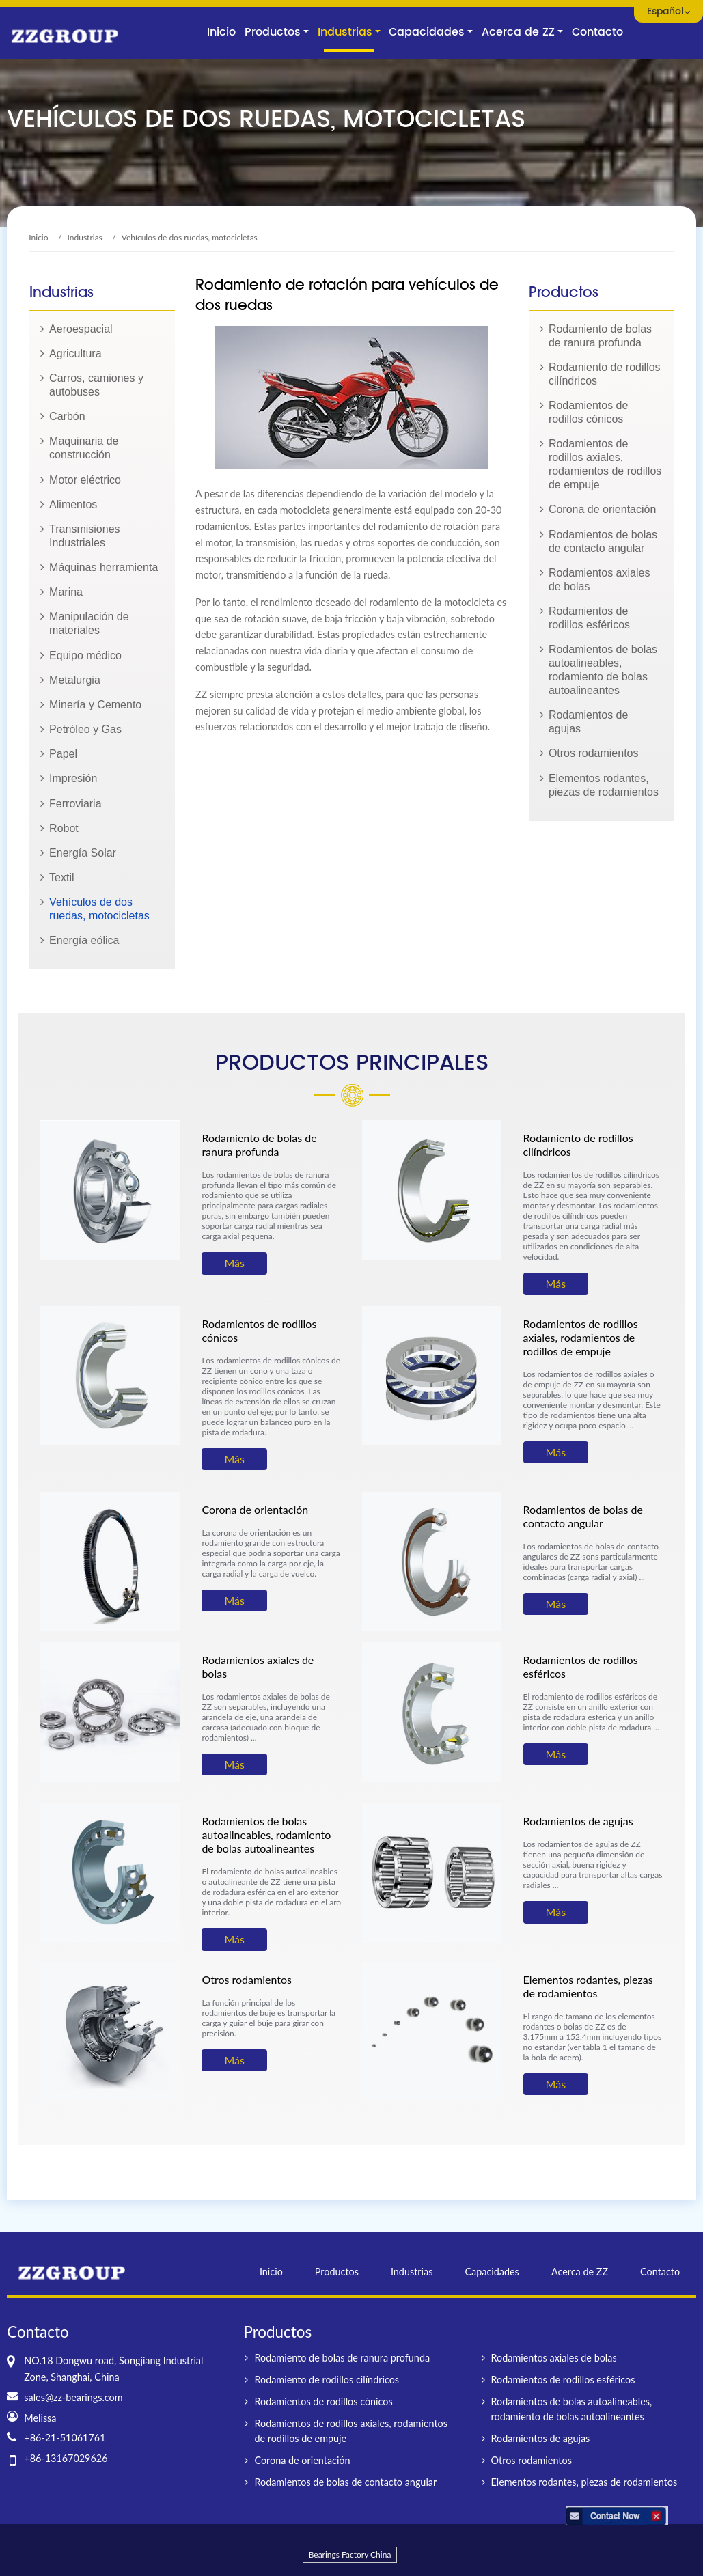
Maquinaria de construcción (83, 447)
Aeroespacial (81, 329)
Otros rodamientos (594, 753)
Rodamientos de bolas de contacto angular (603, 541)
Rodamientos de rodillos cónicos (589, 412)
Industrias (85, 237)
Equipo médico (85, 655)
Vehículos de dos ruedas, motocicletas (99, 909)
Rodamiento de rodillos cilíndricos (605, 374)
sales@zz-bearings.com (73, 2397)
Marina (66, 592)
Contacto (597, 32)
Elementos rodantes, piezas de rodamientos (604, 785)
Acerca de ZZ (579, 2271)
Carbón (67, 416)
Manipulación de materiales (89, 623)
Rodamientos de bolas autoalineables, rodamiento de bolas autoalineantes (603, 669)
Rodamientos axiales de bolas (599, 579)
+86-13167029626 (65, 2458)
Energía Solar (82, 853)
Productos (337, 2271)
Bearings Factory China (350, 2554)
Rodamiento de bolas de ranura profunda (600, 335)
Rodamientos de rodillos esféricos (589, 618)
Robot (64, 828)
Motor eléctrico (85, 480)
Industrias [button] (345, 32)
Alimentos (73, 504)
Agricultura (75, 353)
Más (234, 1262)
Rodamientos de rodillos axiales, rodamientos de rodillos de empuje (605, 464)
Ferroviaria (75, 803)
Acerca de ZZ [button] (518, 32)
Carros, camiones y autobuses (96, 385)
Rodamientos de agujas (589, 721)
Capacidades (492, 2271)
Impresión (73, 778)
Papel (63, 754)
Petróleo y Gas (85, 729)
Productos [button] (273, 32)
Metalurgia (74, 680)
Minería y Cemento (95, 704)
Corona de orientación (602, 509)
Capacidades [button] (427, 32)
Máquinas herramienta (103, 567)
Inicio (221, 32)
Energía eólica (84, 940)
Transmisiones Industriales (84, 536)
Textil (61, 877)
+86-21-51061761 (64, 2437)
